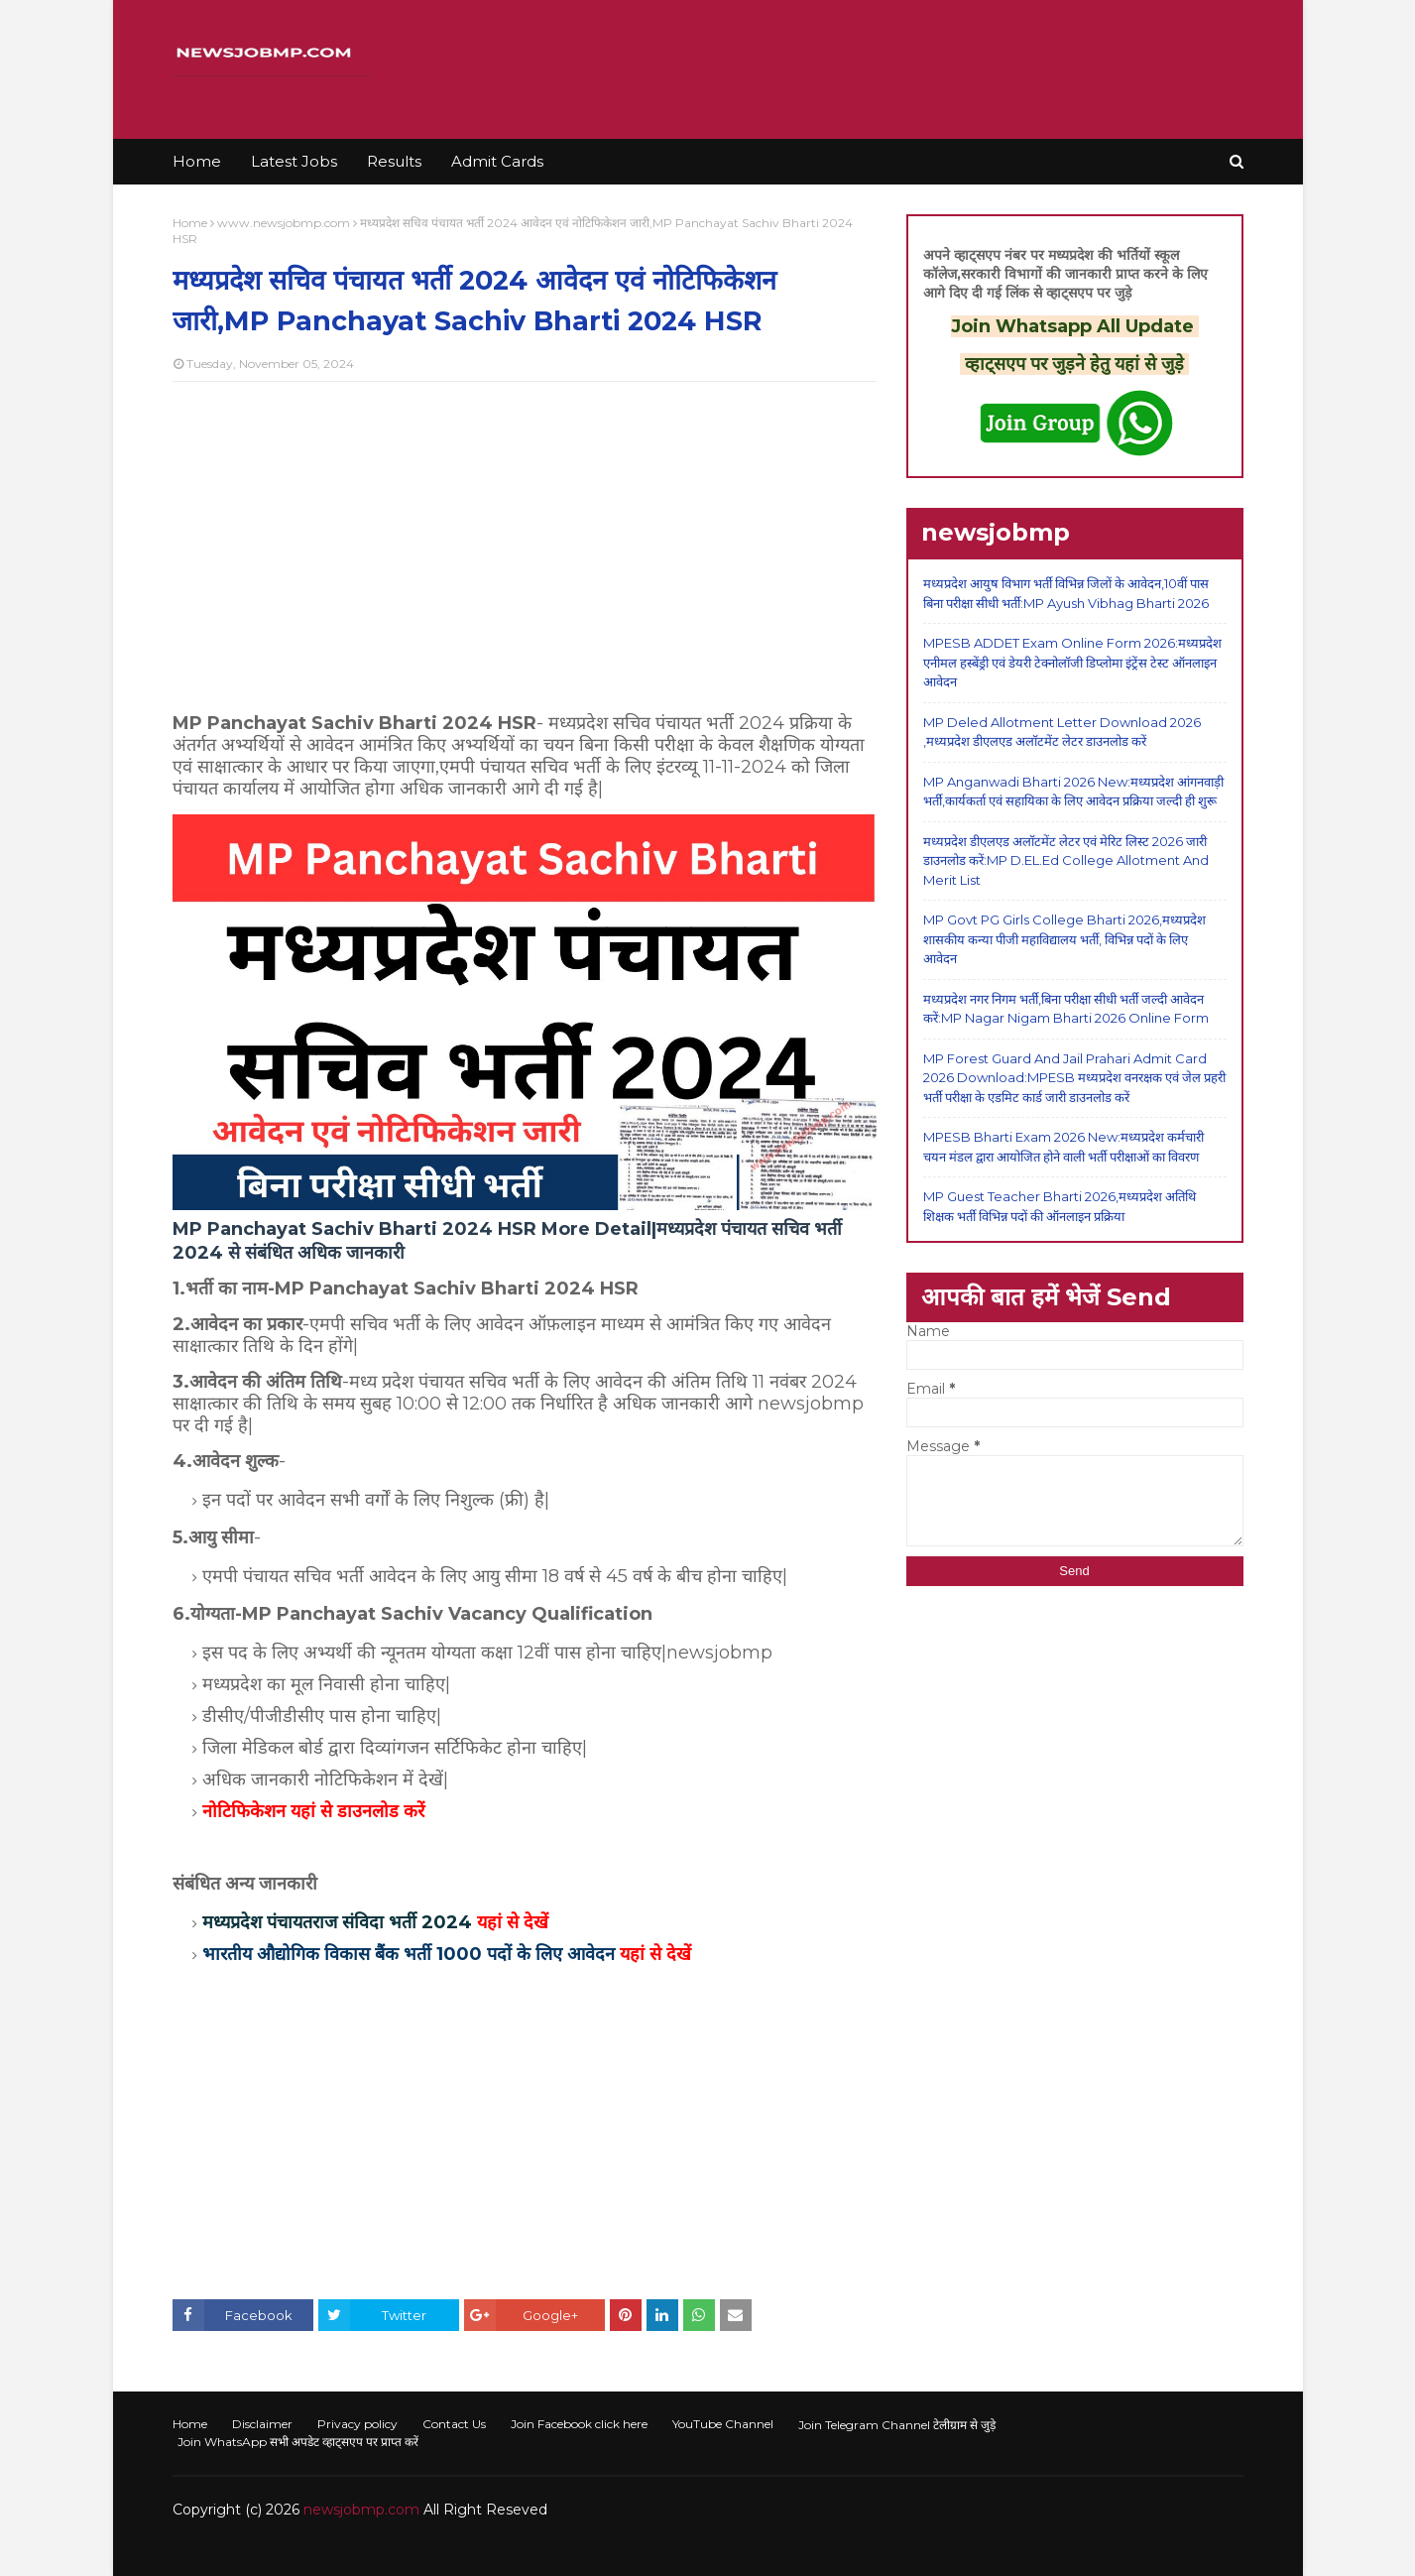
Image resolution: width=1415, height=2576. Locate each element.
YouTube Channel (722, 2423)
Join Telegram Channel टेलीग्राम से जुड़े (897, 2424)
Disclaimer (262, 2423)
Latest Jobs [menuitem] (294, 161)
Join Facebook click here (579, 2423)
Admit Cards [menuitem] (497, 161)
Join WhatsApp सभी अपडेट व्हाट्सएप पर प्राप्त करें (297, 2441)
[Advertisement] (525, 540)
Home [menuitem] (197, 161)
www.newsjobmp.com (283, 222)
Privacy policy (357, 2423)
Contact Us (454, 2423)
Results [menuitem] (394, 161)
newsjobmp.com (361, 2509)
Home (190, 222)
